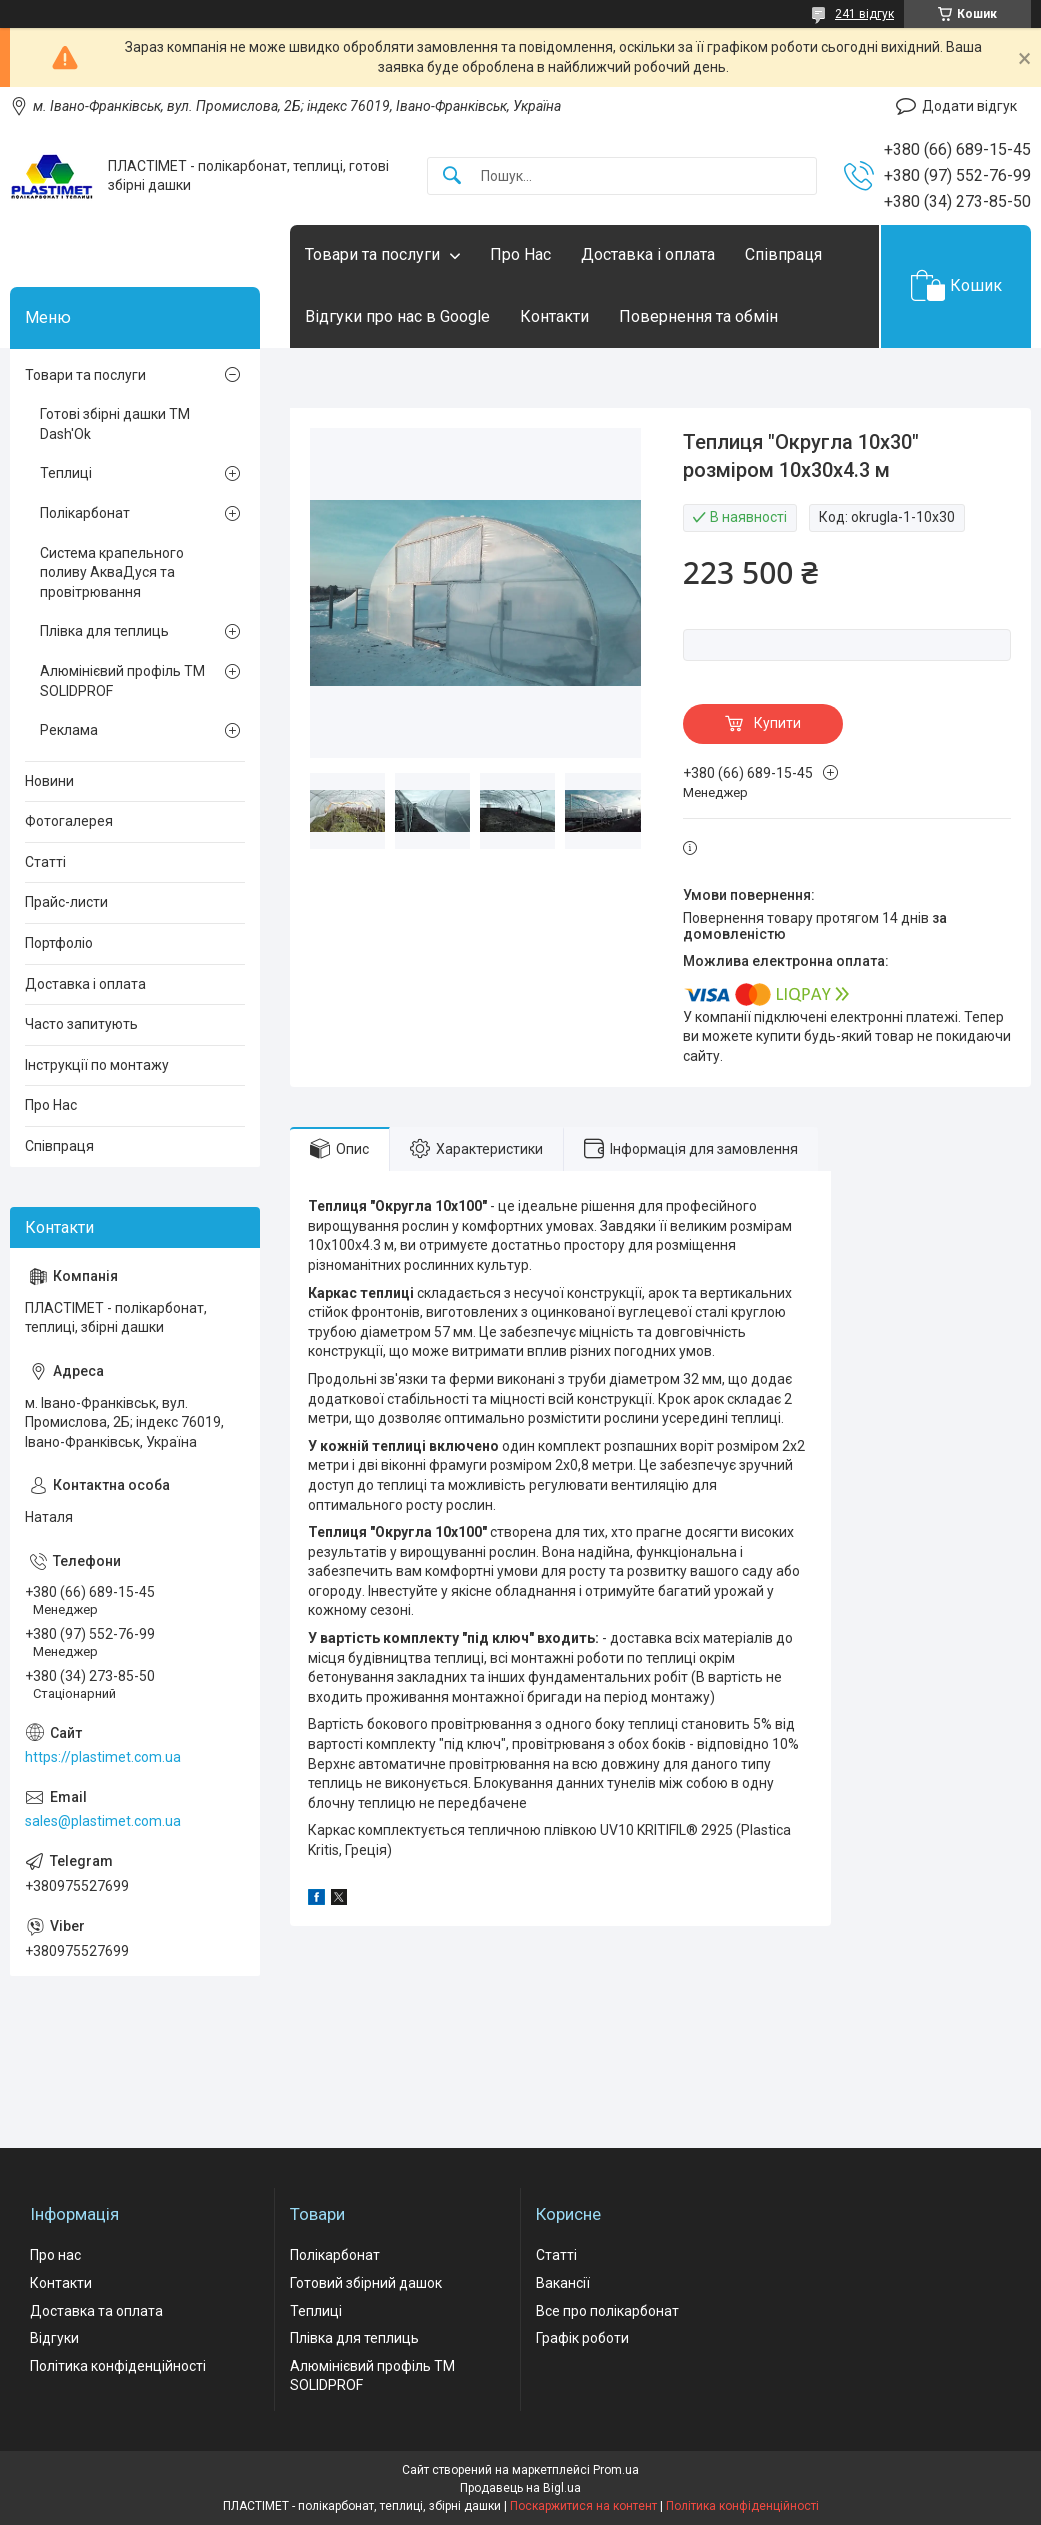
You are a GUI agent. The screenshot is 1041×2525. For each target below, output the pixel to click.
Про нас (55, 2255)
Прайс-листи (66, 902)
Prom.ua (616, 2470)
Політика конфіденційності (118, 2366)
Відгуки (54, 2338)
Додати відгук (969, 106)
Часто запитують (81, 1024)
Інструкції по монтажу (97, 1065)
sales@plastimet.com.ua (103, 1821)
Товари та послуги (372, 254)
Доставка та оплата (96, 2311)
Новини (49, 781)
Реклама (69, 730)
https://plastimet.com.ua (103, 1757)
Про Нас (520, 254)
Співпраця (783, 254)
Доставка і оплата (648, 254)
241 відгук (864, 14)
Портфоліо (59, 943)
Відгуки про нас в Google (397, 316)
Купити (777, 723)
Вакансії (563, 2283)
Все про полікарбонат (607, 2311)
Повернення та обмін (698, 316)
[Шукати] (452, 176)
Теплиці (66, 473)
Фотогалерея (69, 821)
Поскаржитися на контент (583, 2506)
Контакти (554, 316)
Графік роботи (582, 2338)
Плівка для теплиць (104, 631)
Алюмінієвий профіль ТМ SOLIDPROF (122, 681)
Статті (45, 862)
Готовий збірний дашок (366, 2283)
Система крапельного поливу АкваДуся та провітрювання (112, 572)
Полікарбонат (85, 513)
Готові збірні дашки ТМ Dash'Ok (115, 424)
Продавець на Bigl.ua (520, 2488)
